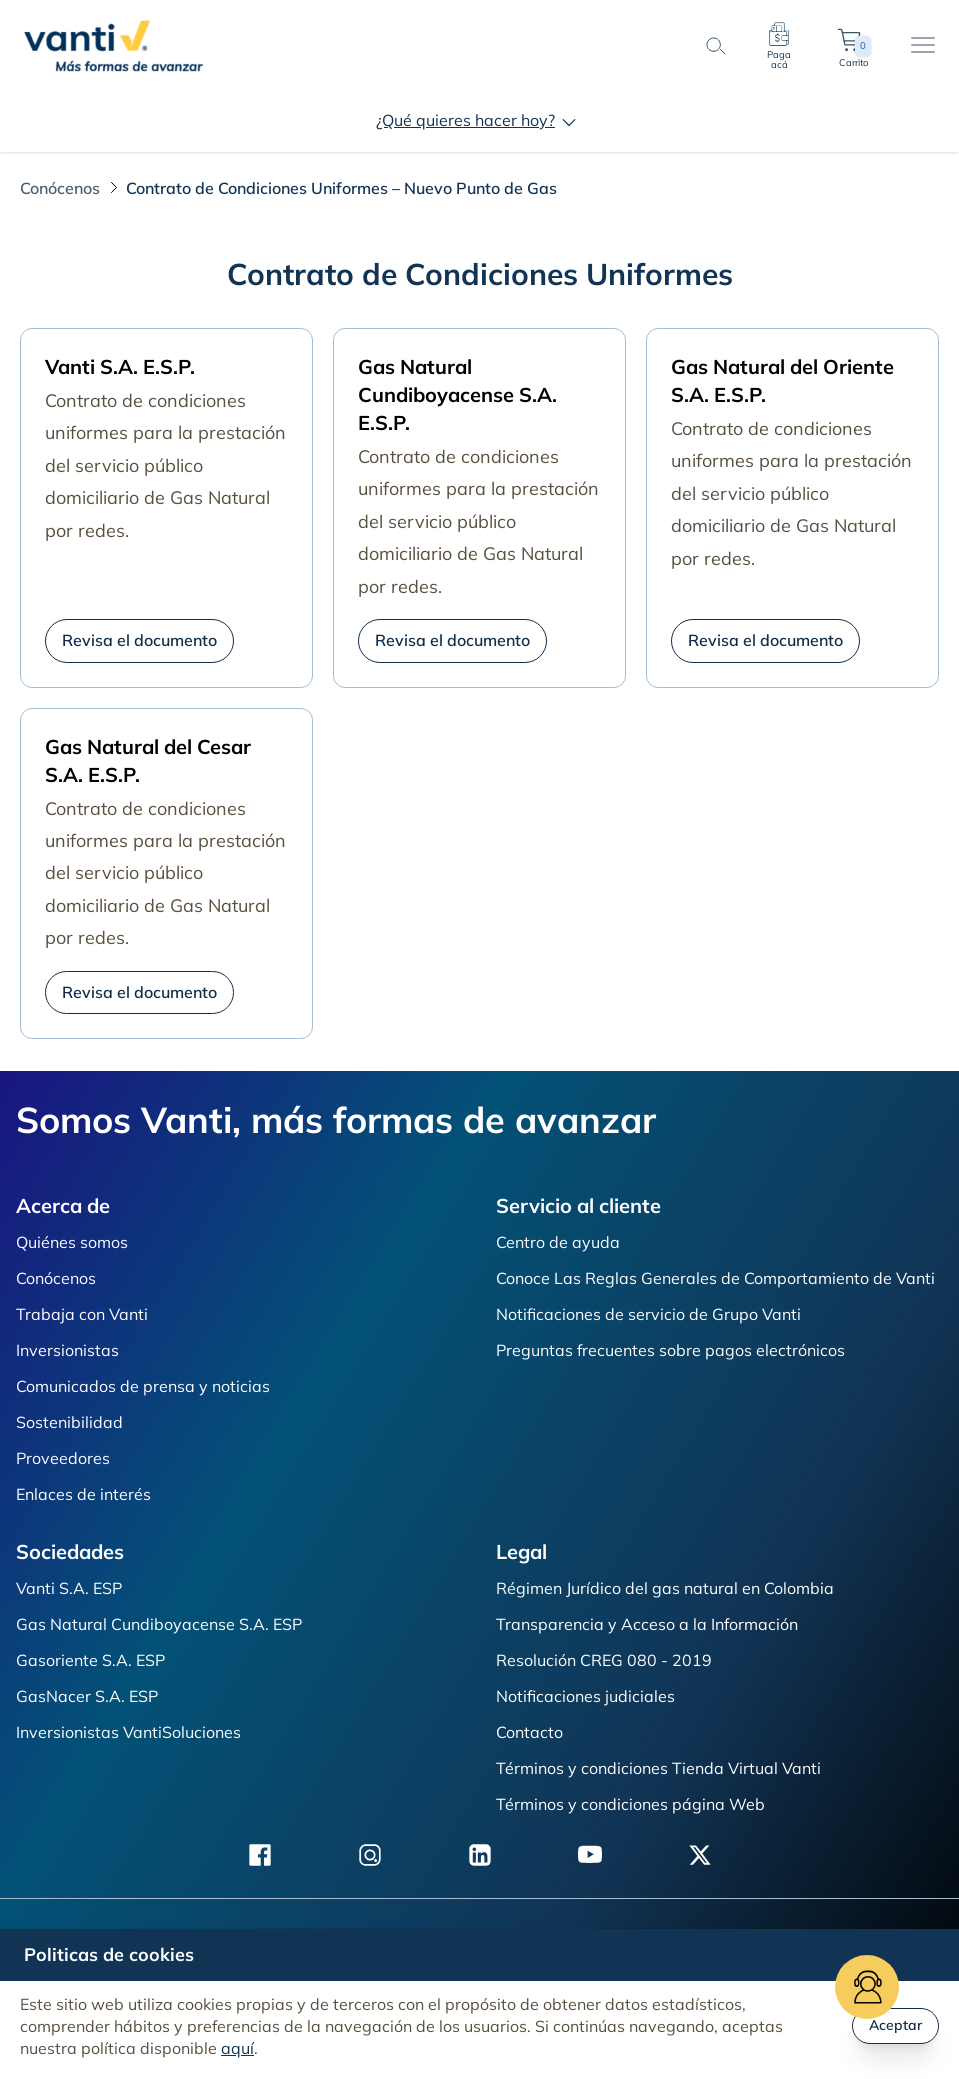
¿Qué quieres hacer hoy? (479, 120)
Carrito (853, 46)
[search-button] (715, 46)
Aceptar (895, 2025)
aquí (237, 2048)
